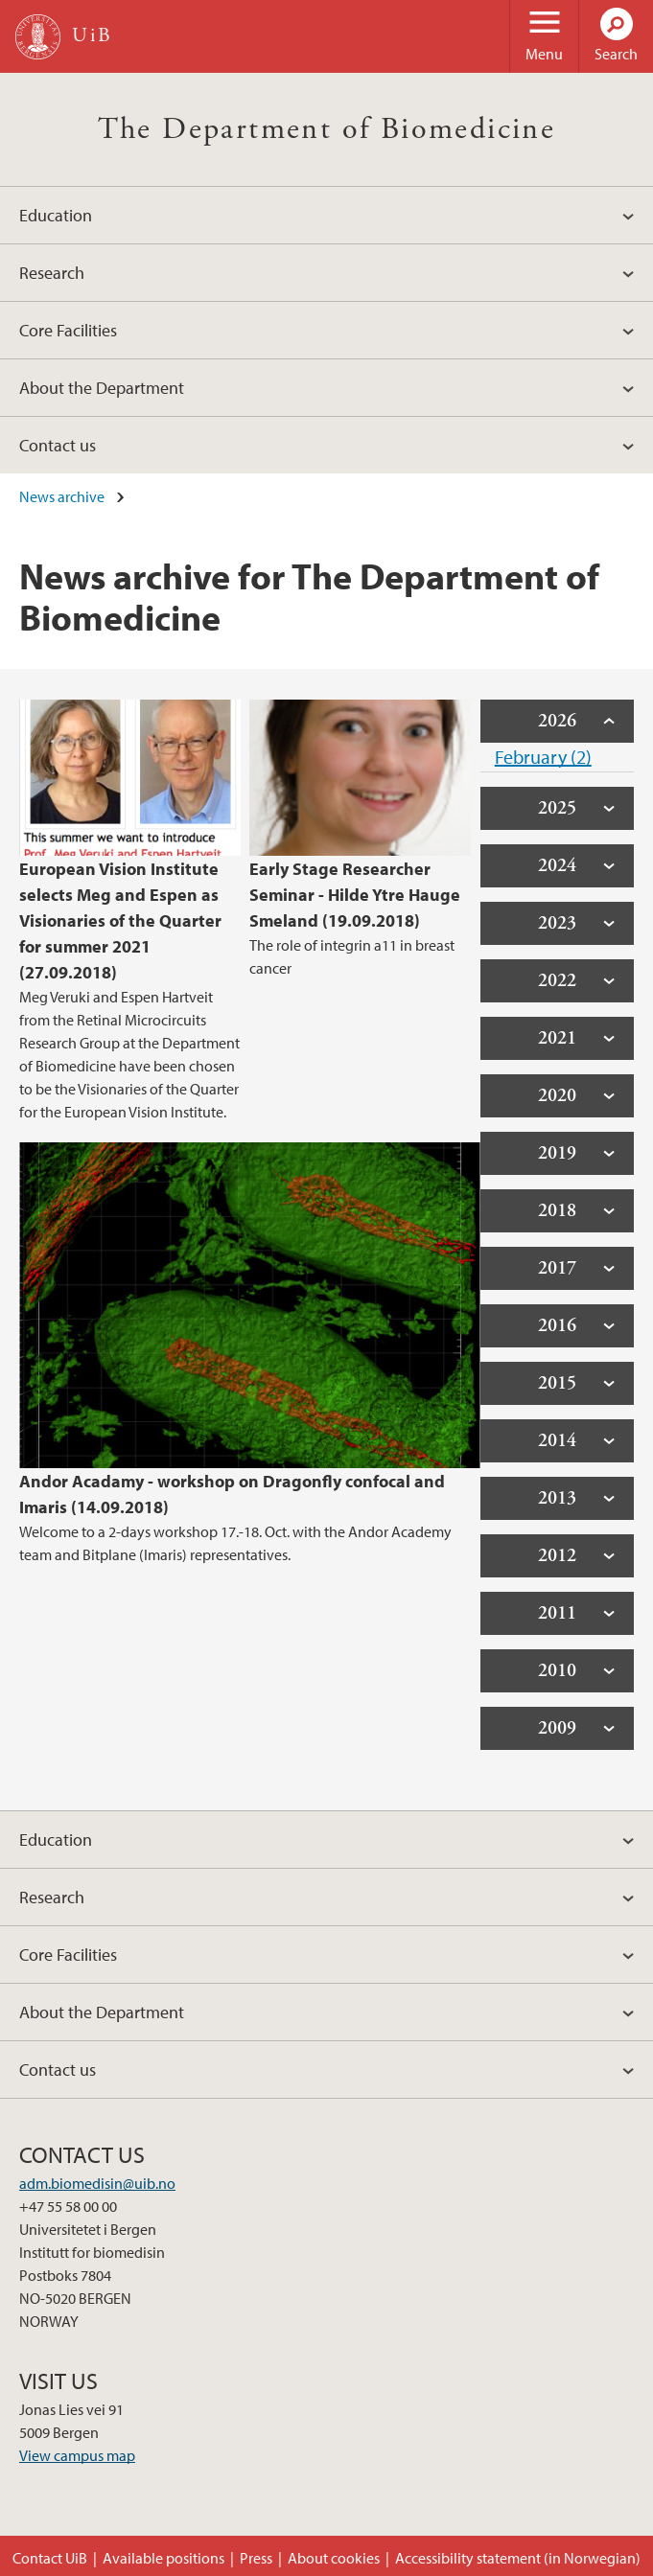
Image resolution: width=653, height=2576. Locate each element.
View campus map (77, 2455)
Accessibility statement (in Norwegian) (518, 2557)
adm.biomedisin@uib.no (97, 2183)
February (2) (543, 757)
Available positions (163, 2557)
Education (55, 215)
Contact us (57, 445)
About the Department (101, 388)
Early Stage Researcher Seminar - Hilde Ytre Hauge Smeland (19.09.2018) (354, 895)
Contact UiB (49, 2557)
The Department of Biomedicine (327, 129)
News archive (62, 496)
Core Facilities (68, 330)
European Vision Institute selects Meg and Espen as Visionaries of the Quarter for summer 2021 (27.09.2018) (120, 920)
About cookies (334, 2557)
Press (256, 2557)
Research (51, 273)
